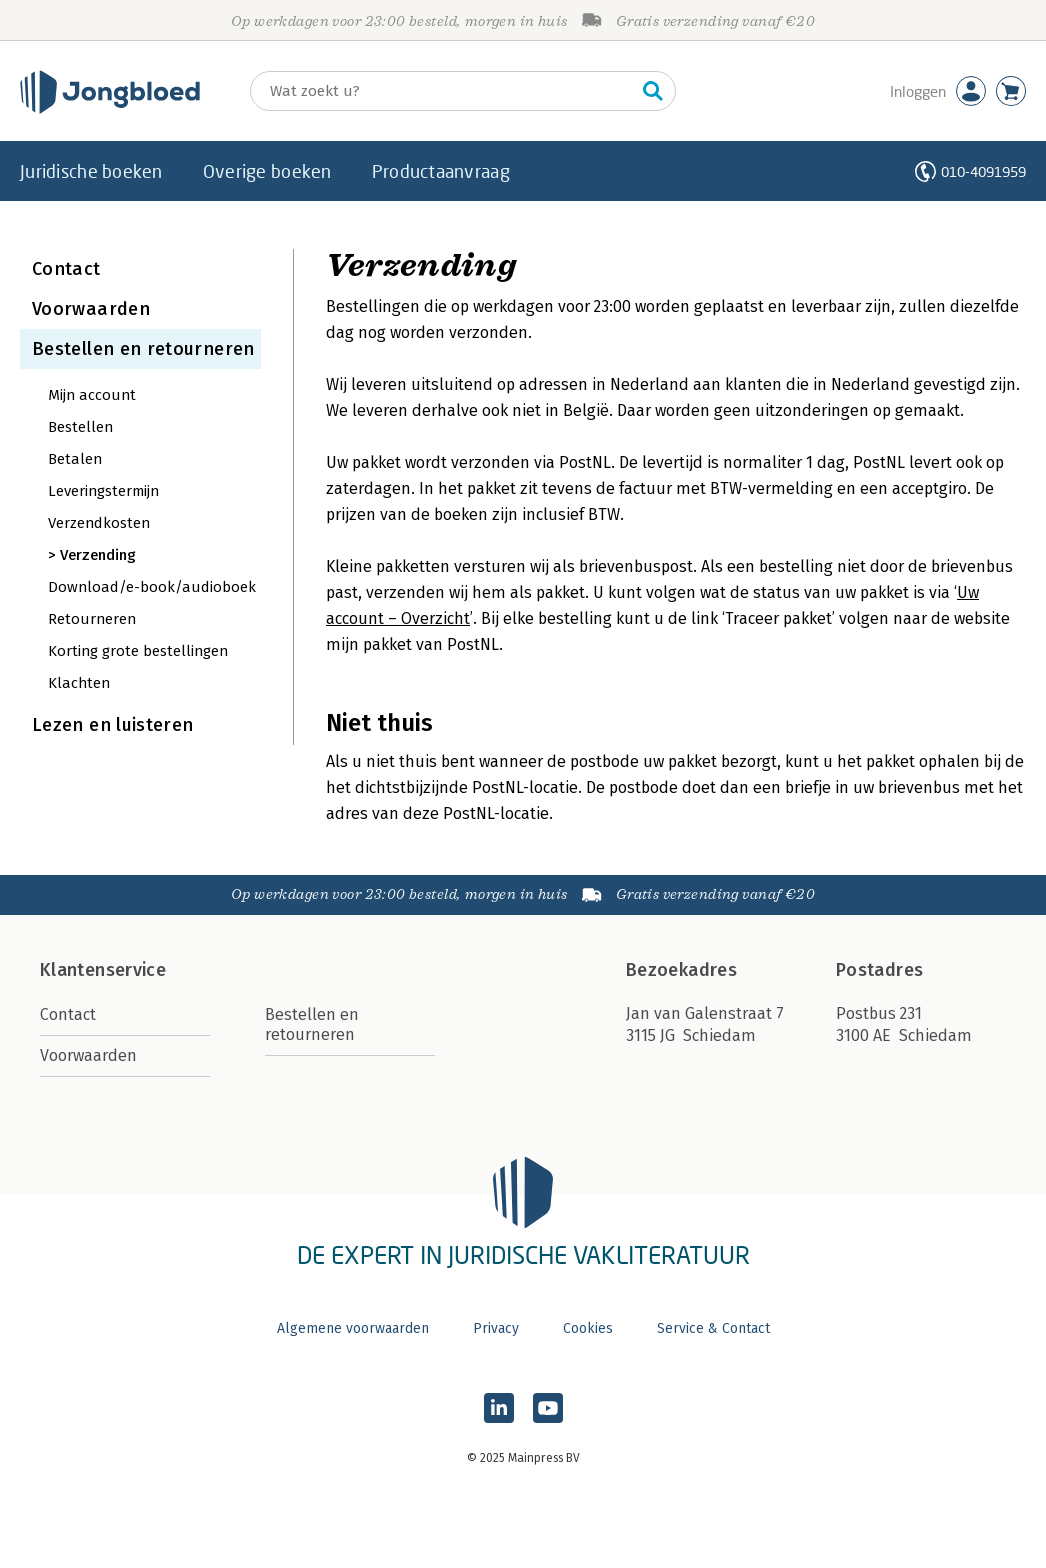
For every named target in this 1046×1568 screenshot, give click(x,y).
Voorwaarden (91, 309)
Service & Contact (713, 1328)
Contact (66, 269)
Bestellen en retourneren (143, 349)
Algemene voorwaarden (353, 1328)
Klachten (79, 683)
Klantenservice (103, 970)
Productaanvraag (441, 171)
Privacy (496, 1328)
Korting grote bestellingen (138, 651)
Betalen (75, 459)
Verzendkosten (99, 523)
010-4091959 (983, 171)
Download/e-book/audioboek (152, 587)
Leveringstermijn (103, 491)
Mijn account (92, 395)
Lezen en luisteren (112, 725)
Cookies (588, 1328)
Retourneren (92, 619)
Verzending (98, 555)
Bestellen (80, 427)
